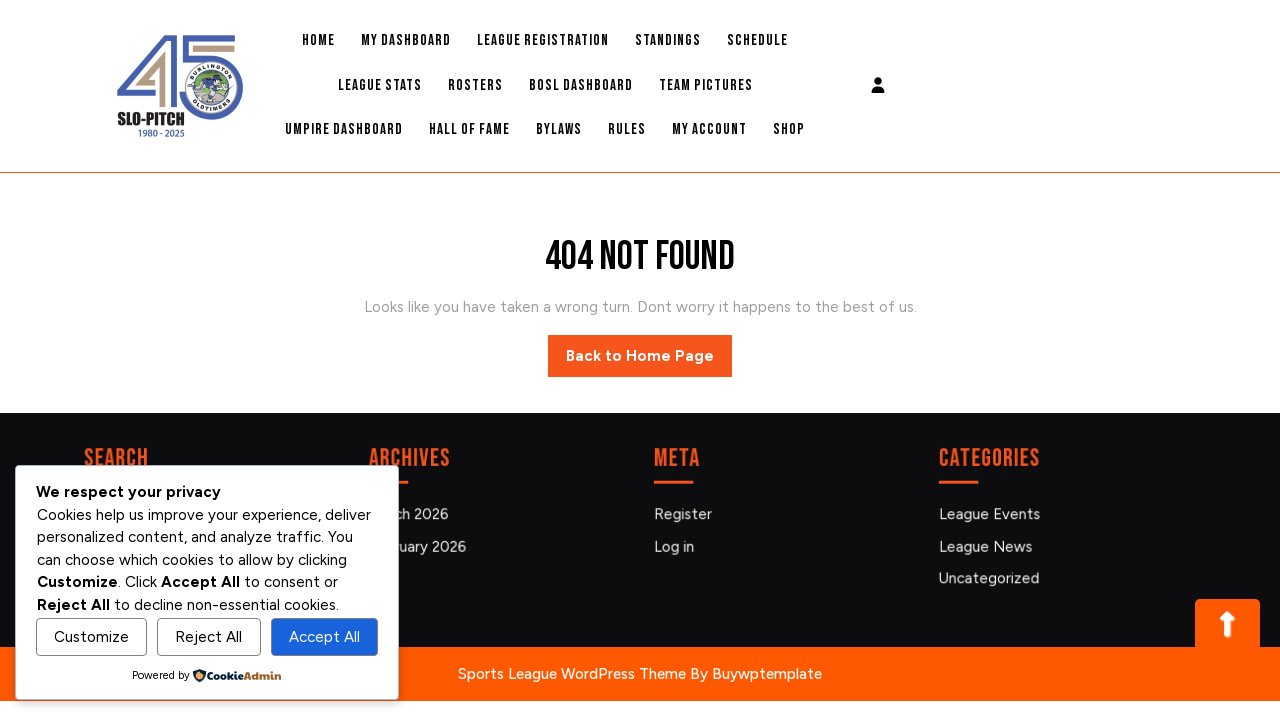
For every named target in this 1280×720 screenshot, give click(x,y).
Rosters (475, 85)
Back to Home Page (649, 361)
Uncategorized (992, 576)
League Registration (543, 40)
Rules (627, 129)
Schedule (757, 40)
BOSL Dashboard (581, 85)
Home (318, 40)
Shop (789, 129)
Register (687, 514)
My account (709, 129)
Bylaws (559, 129)
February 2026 (421, 545)
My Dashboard (406, 40)
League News (989, 545)
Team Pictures (706, 85)
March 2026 (412, 514)
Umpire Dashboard (344, 129)
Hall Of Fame (469, 129)
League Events (993, 514)
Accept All (324, 637)
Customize (91, 637)
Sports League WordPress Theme (572, 674)
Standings (668, 40)
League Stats (380, 85)
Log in (678, 545)
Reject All (208, 637)
